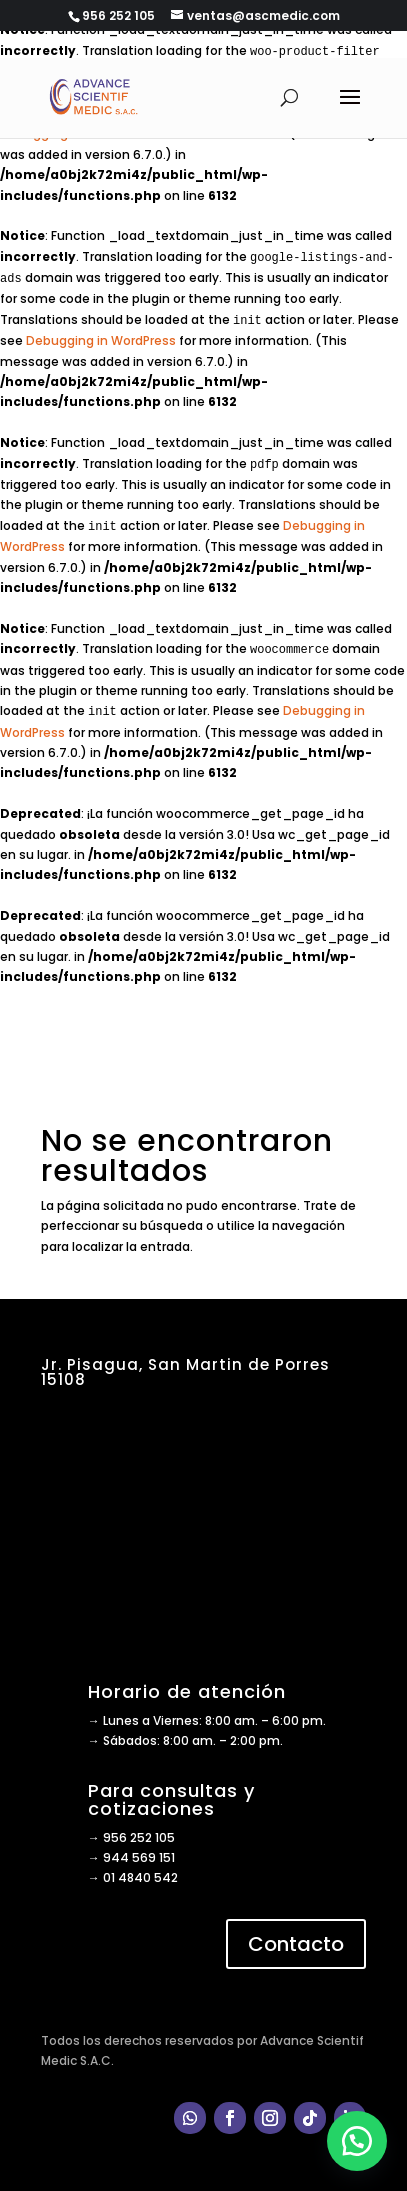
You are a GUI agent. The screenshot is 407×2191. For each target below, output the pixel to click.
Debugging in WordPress (101, 340)
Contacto (296, 1944)
